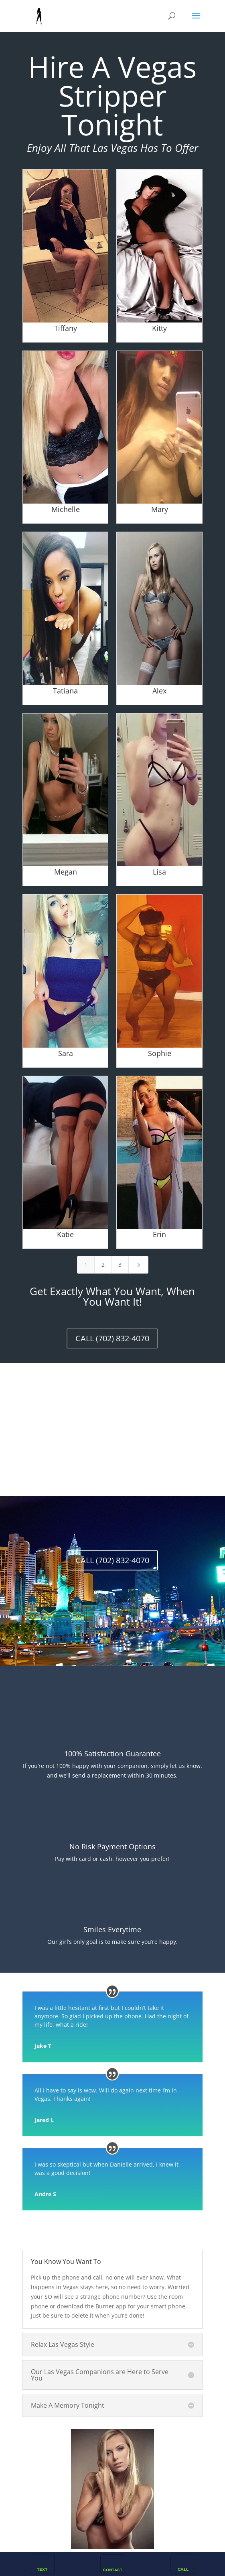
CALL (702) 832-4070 (112, 1338)
